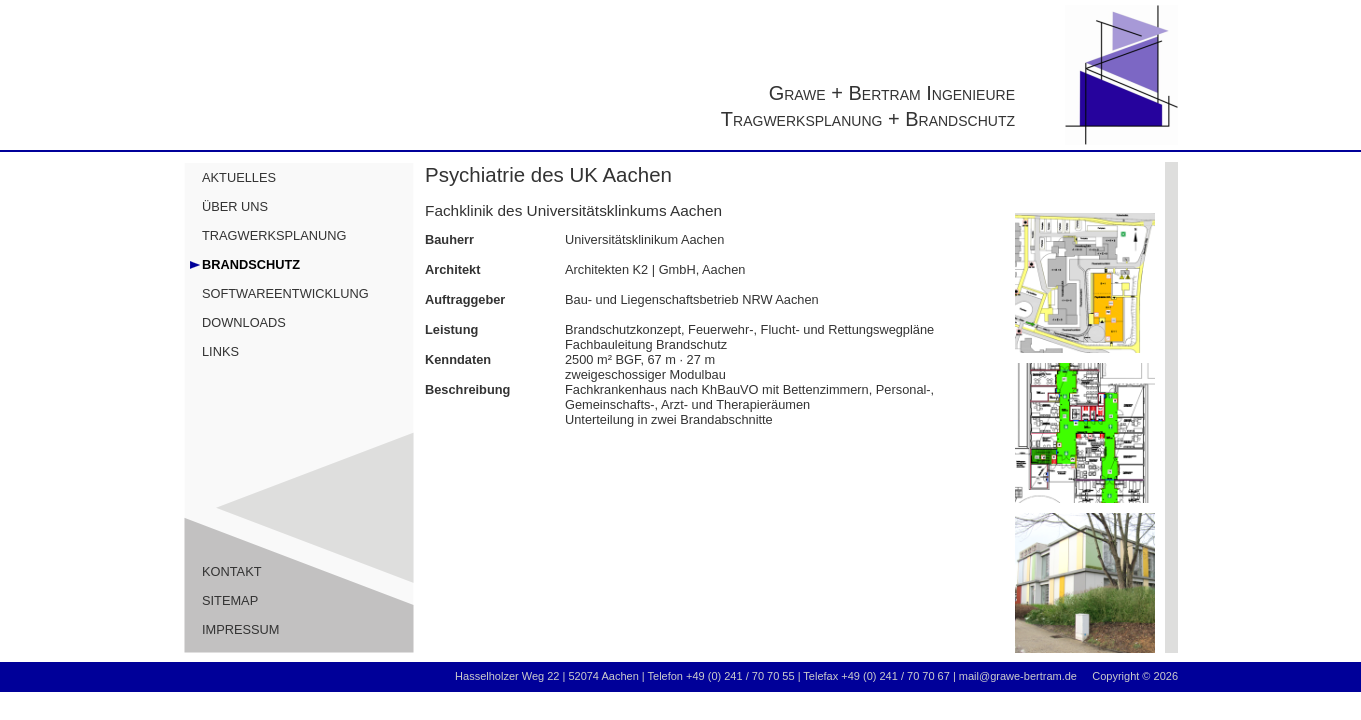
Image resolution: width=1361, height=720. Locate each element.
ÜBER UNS (235, 206)
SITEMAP (230, 600)
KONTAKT (232, 571)
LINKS (220, 351)
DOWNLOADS (244, 322)
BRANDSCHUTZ (251, 264)
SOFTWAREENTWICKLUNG (285, 293)
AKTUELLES (239, 177)
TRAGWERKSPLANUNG (274, 235)
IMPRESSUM (241, 629)
